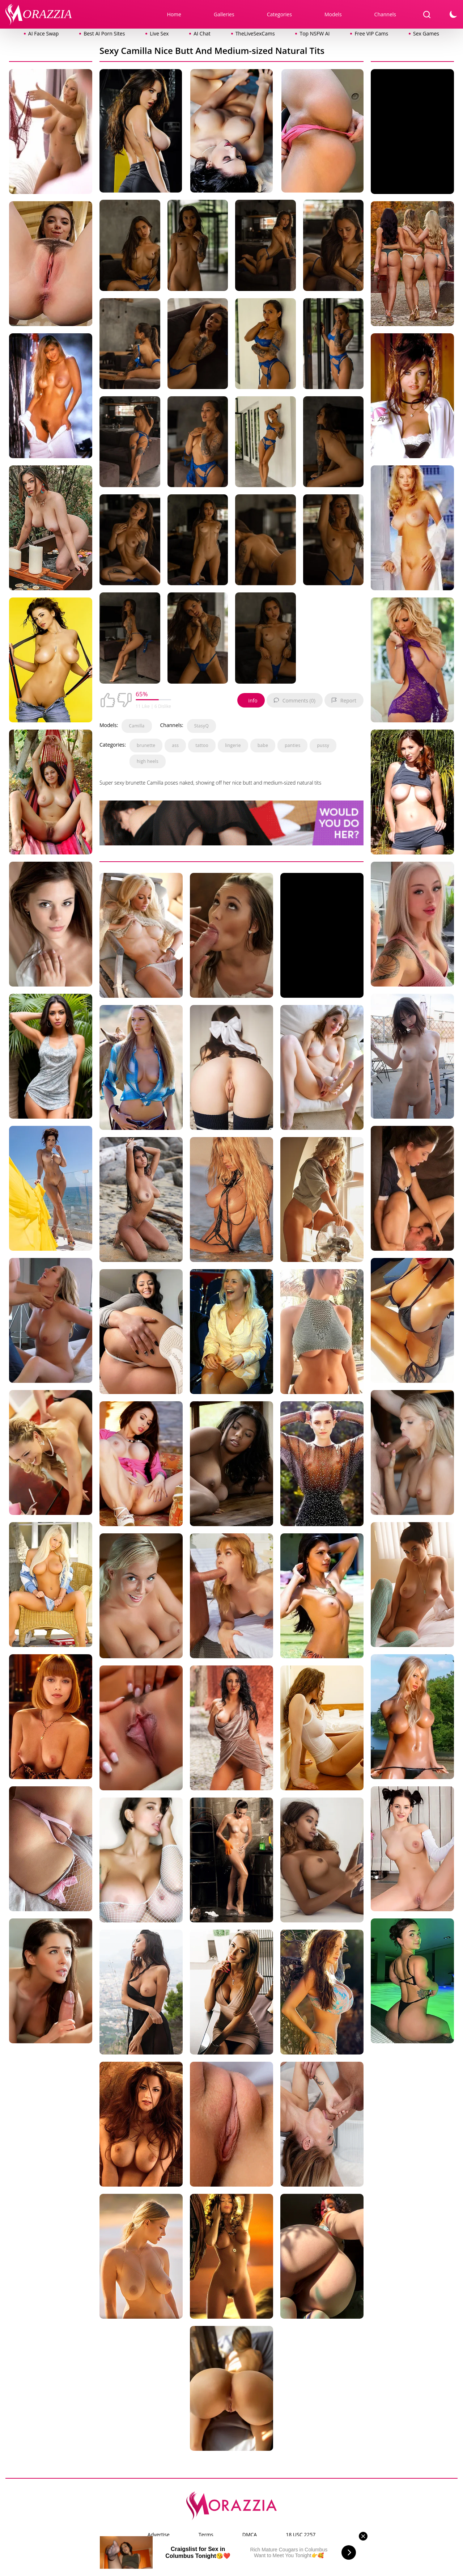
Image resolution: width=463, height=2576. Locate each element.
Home (174, 14)
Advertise (159, 2534)
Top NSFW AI (315, 33)
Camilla (136, 726)
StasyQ (201, 726)
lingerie (233, 745)
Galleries (224, 14)
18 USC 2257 (300, 2534)
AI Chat (202, 33)
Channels (385, 14)
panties (292, 745)
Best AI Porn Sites (104, 33)
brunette (146, 745)
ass (175, 745)
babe (263, 745)
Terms (206, 2534)
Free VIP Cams (371, 33)
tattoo (201, 745)
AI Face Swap (43, 33)
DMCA (249, 2534)
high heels (147, 761)
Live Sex (159, 33)
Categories (279, 14)
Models (333, 14)
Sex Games (426, 33)
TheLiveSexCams (255, 33)
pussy (323, 745)
